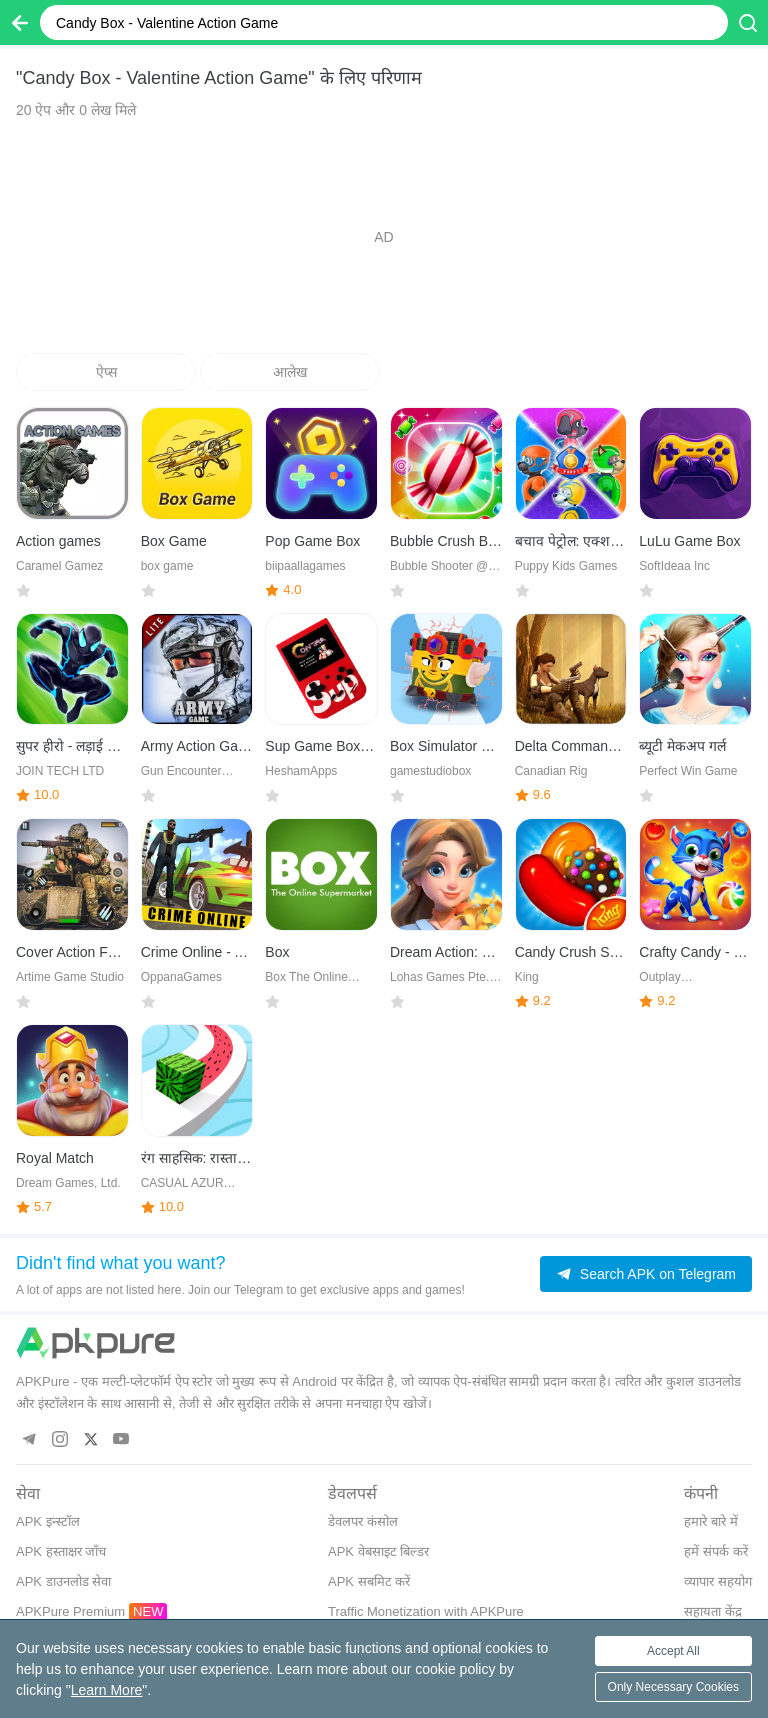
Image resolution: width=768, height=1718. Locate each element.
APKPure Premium (70, 1611)
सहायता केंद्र (713, 1611)
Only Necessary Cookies (673, 1687)
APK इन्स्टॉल (48, 1521)
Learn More (107, 1690)
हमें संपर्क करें (715, 1551)
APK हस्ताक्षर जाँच (61, 1551)
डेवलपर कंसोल (363, 1521)
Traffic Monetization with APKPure (426, 1611)
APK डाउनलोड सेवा (63, 1581)
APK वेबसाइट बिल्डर (378, 1551)
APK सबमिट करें (369, 1581)
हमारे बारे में (710, 1521)
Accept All (673, 1651)
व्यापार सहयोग (718, 1581)
